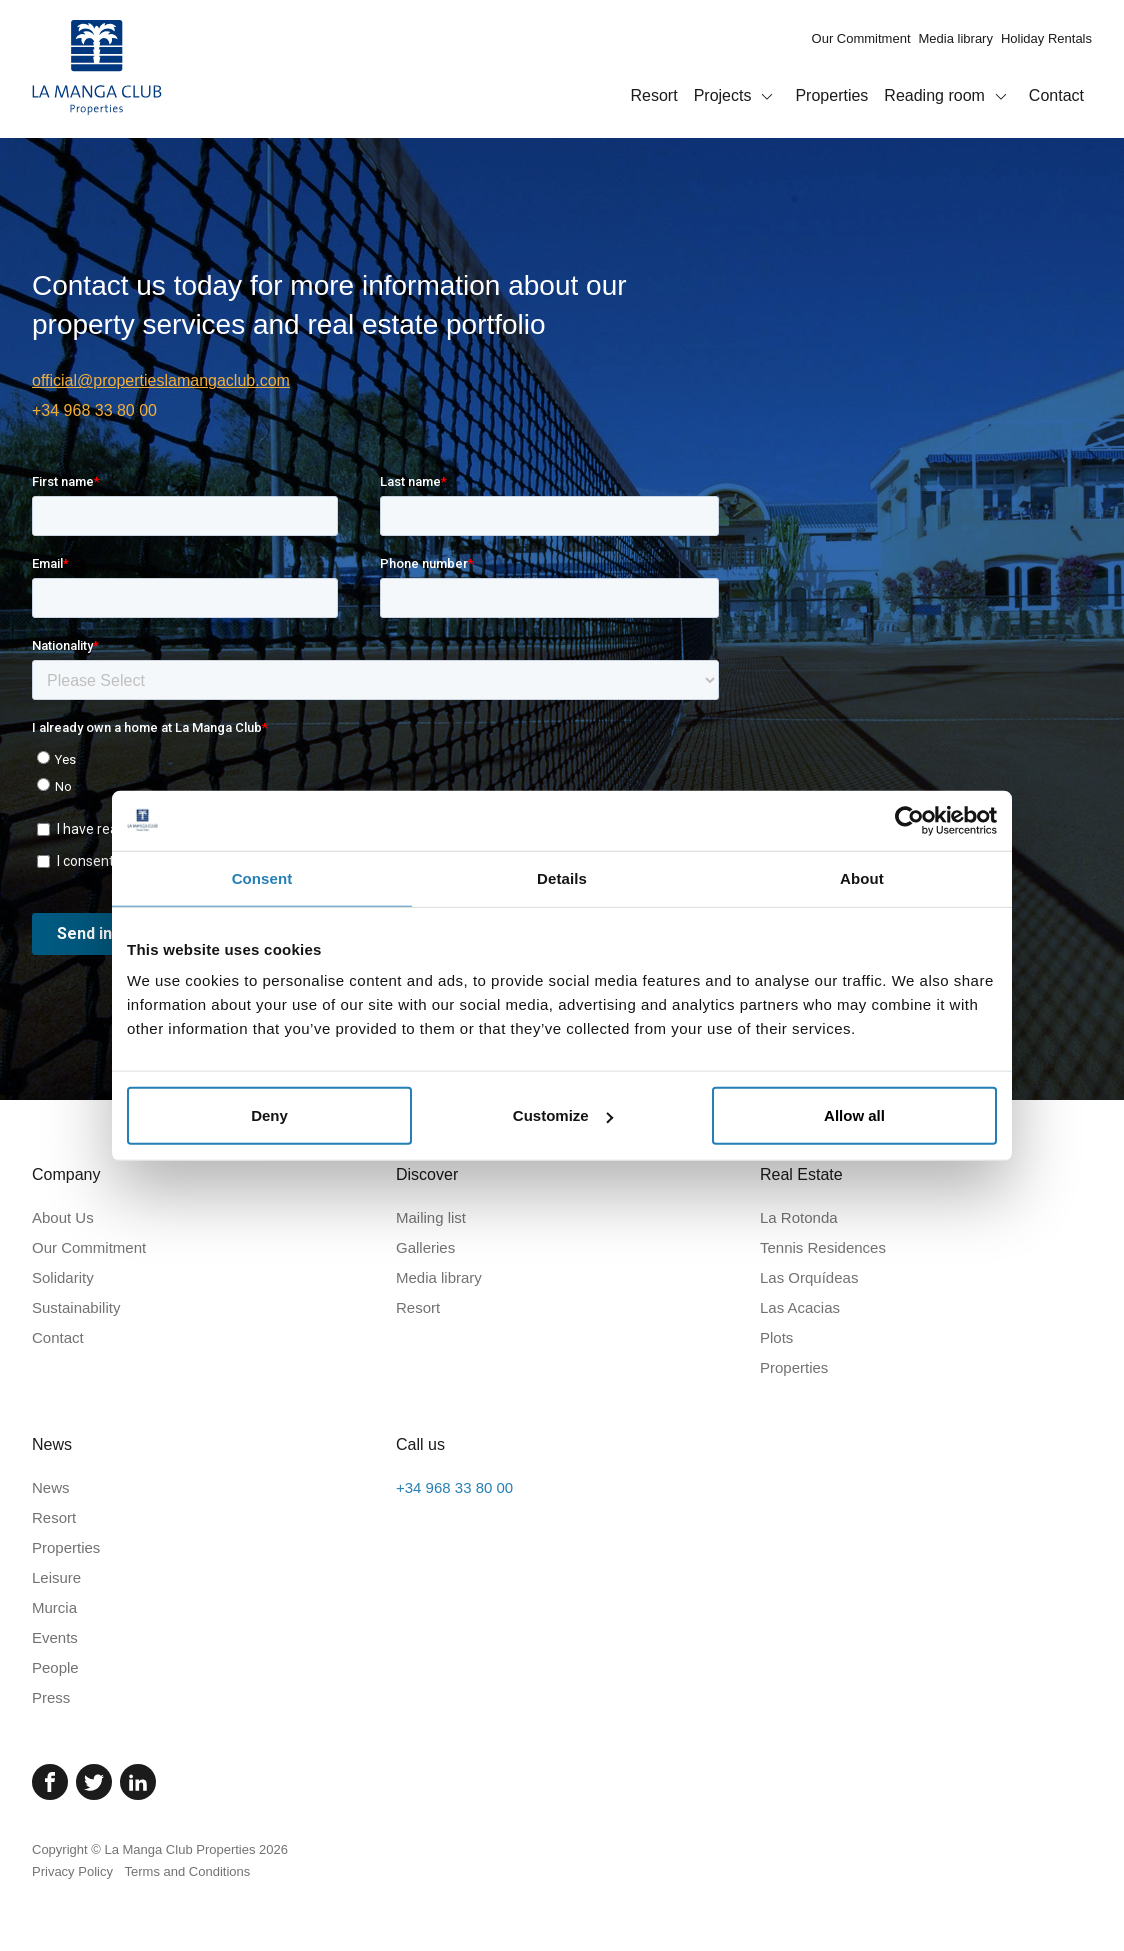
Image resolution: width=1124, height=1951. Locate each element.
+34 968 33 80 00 (94, 410)
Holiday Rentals (1046, 38)
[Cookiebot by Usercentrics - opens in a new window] (909, 820)
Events (55, 1637)
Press (51, 1697)
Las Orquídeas (809, 1277)
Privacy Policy (72, 1871)
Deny (269, 1115)
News (51, 1487)
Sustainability (76, 1307)
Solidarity (63, 1277)
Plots (776, 1337)
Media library (956, 38)
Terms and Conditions (188, 1871)
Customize (563, 1115)
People (55, 1667)
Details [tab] (562, 877)
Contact (1056, 95)
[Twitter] (94, 1782)
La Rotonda (799, 1217)
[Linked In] (138, 1782)
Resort (654, 95)
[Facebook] (50, 1782)
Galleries (425, 1247)
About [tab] (862, 877)
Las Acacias (800, 1307)
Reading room (948, 97)
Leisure (56, 1577)
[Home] (97, 69)
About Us (63, 1217)
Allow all (854, 1115)
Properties (831, 95)
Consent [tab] (262, 877)
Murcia (54, 1607)
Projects (737, 97)
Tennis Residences (823, 1247)
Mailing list (431, 1217)
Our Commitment (861, 38)
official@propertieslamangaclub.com (161, 380)
